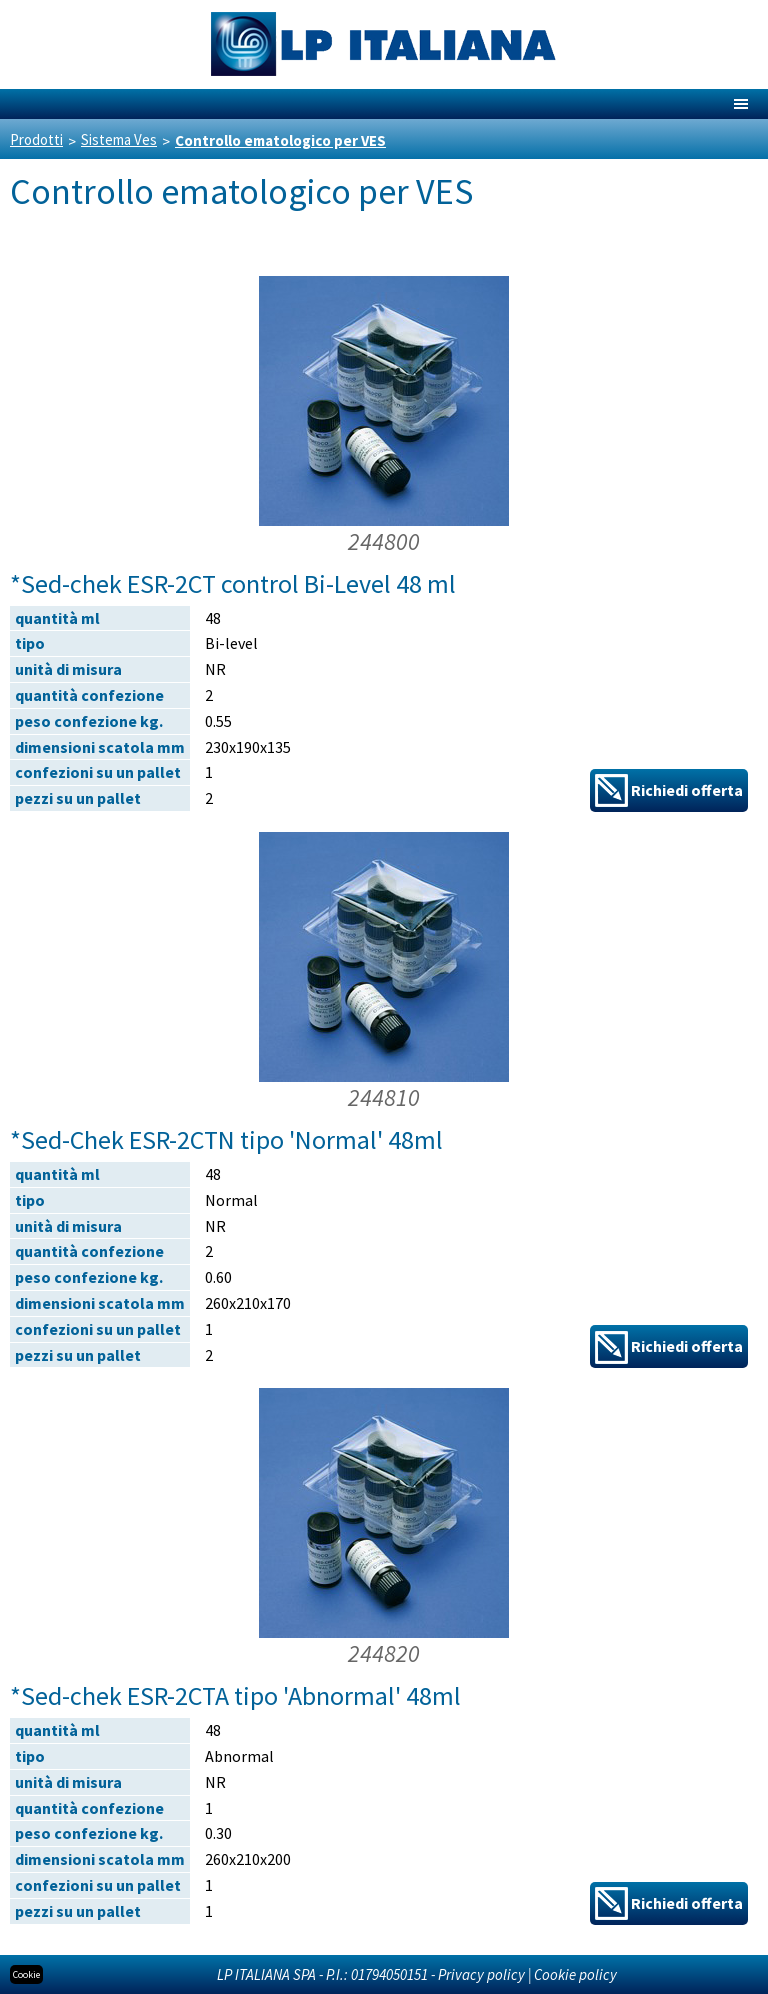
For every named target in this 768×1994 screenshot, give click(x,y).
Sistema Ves (119, 139)
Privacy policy (481, 1974)
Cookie (26, 1974)
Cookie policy (575, 1974)
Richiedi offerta (669, 790)
